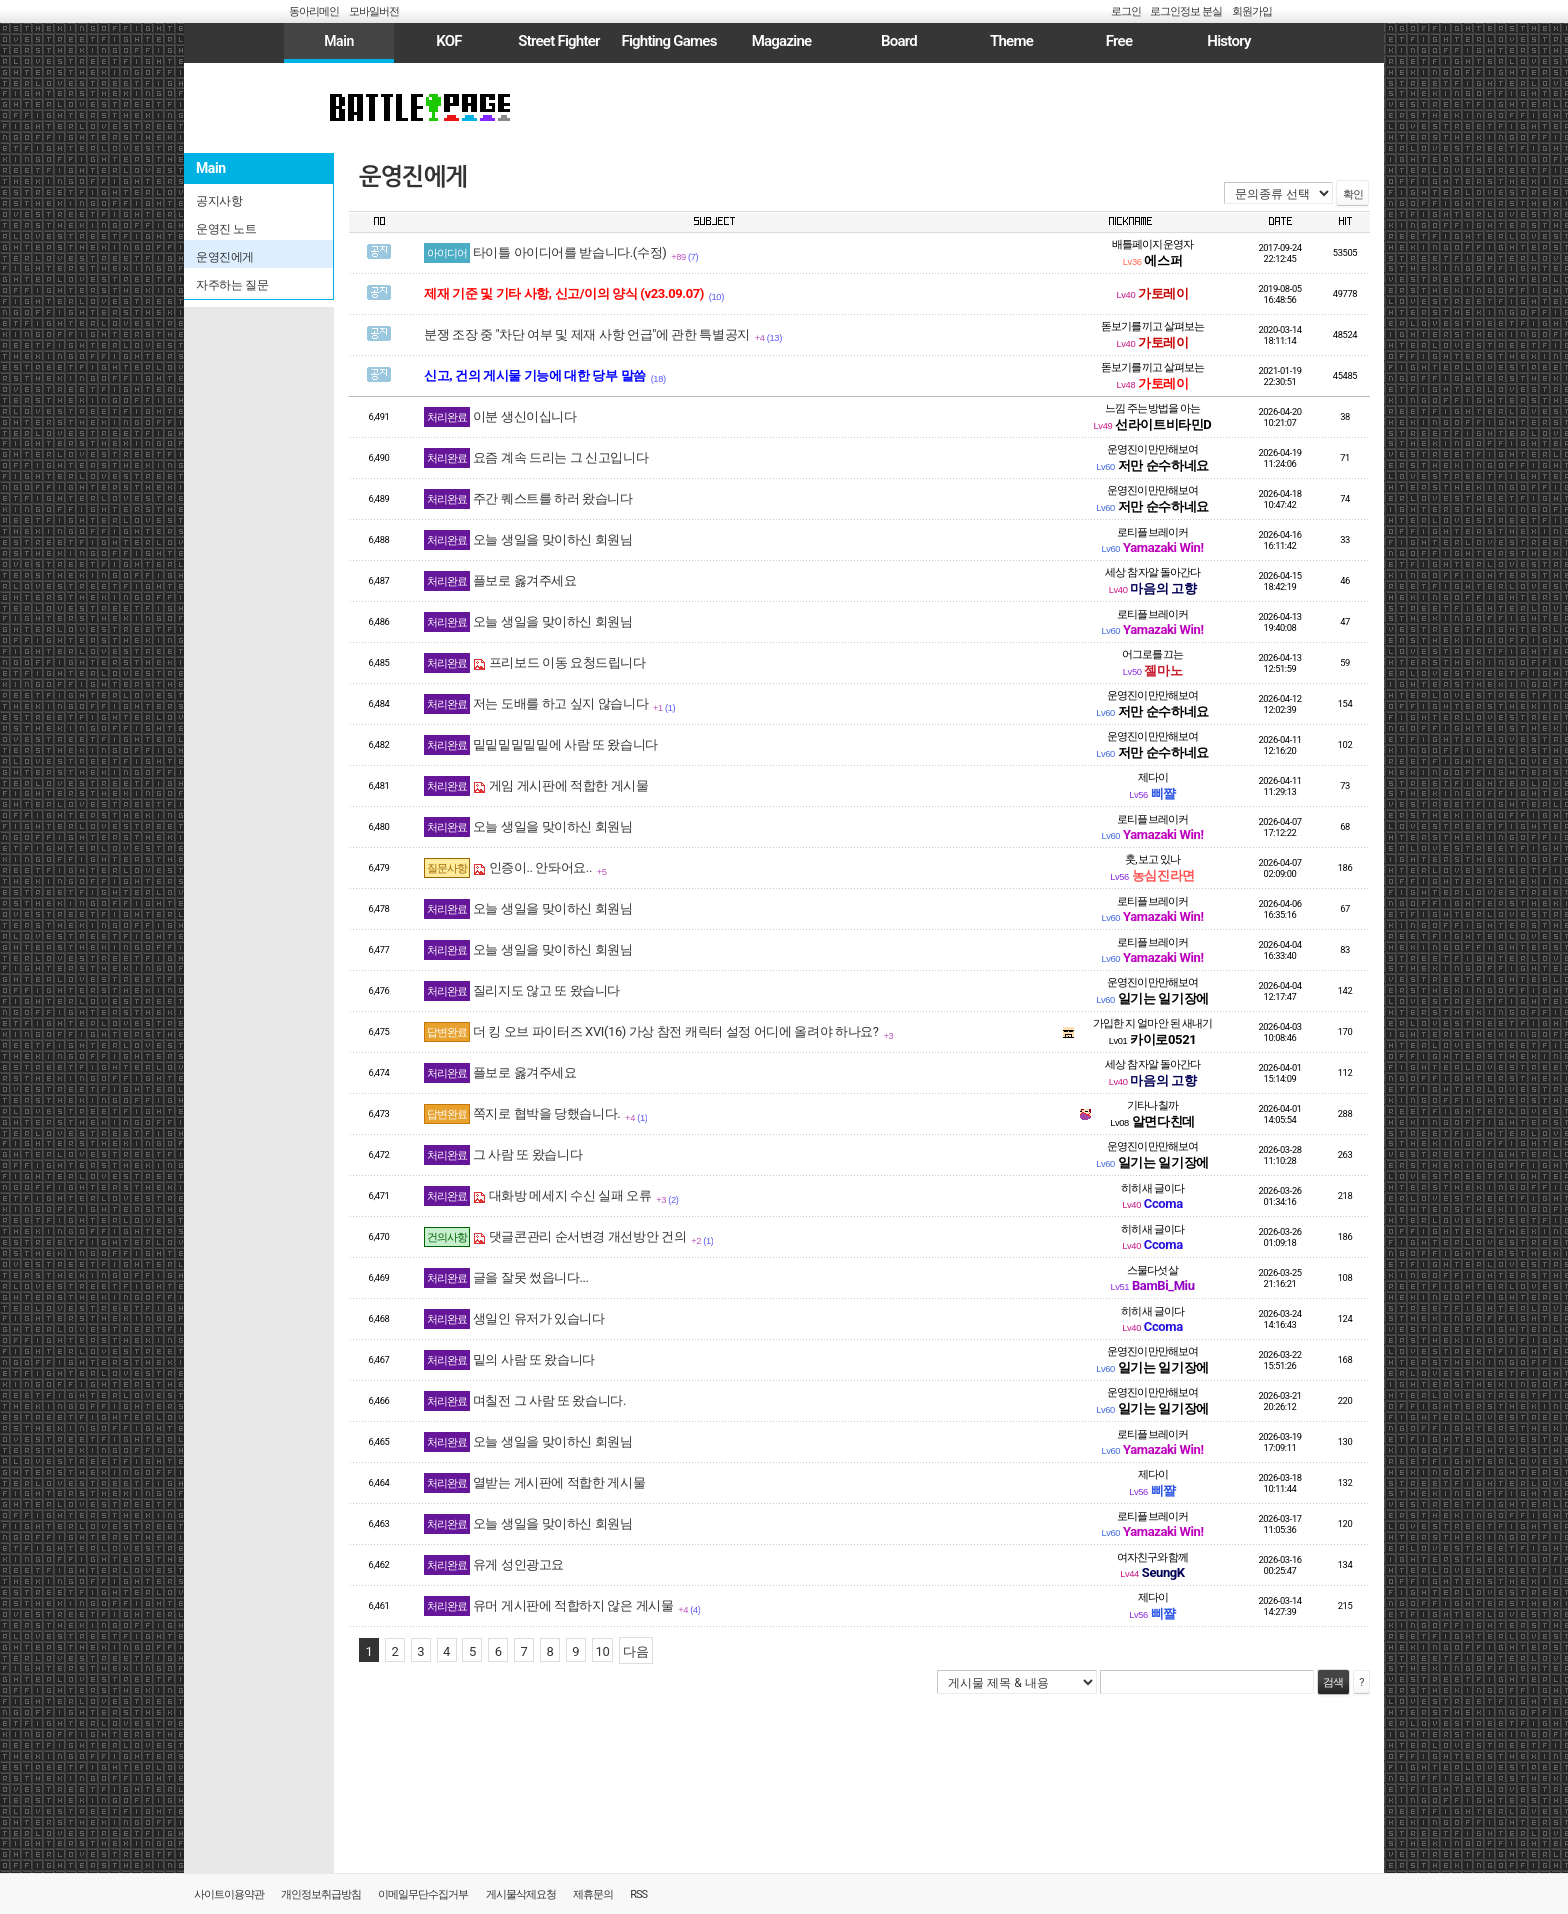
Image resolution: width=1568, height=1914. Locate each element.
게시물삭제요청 (521, 1894)
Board (899, 41)
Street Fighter (558, 41)
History (1228, 41)
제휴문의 (593, 1894)
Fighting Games (668, 41)
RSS (638, 1894)
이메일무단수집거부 (423, 1894)
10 (603, 1651)
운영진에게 (413, 177)
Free (1119, 41)
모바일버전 (374, 11)
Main (339, 41)
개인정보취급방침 (321, 1894)
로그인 (1126, 11)
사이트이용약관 (229, 1894)
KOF (449, 41)
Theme (1011, 41)
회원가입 (1252, 11)
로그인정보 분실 (1186, 11)
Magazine (782, 41)
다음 (635, 1651)
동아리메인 (314, 11)
